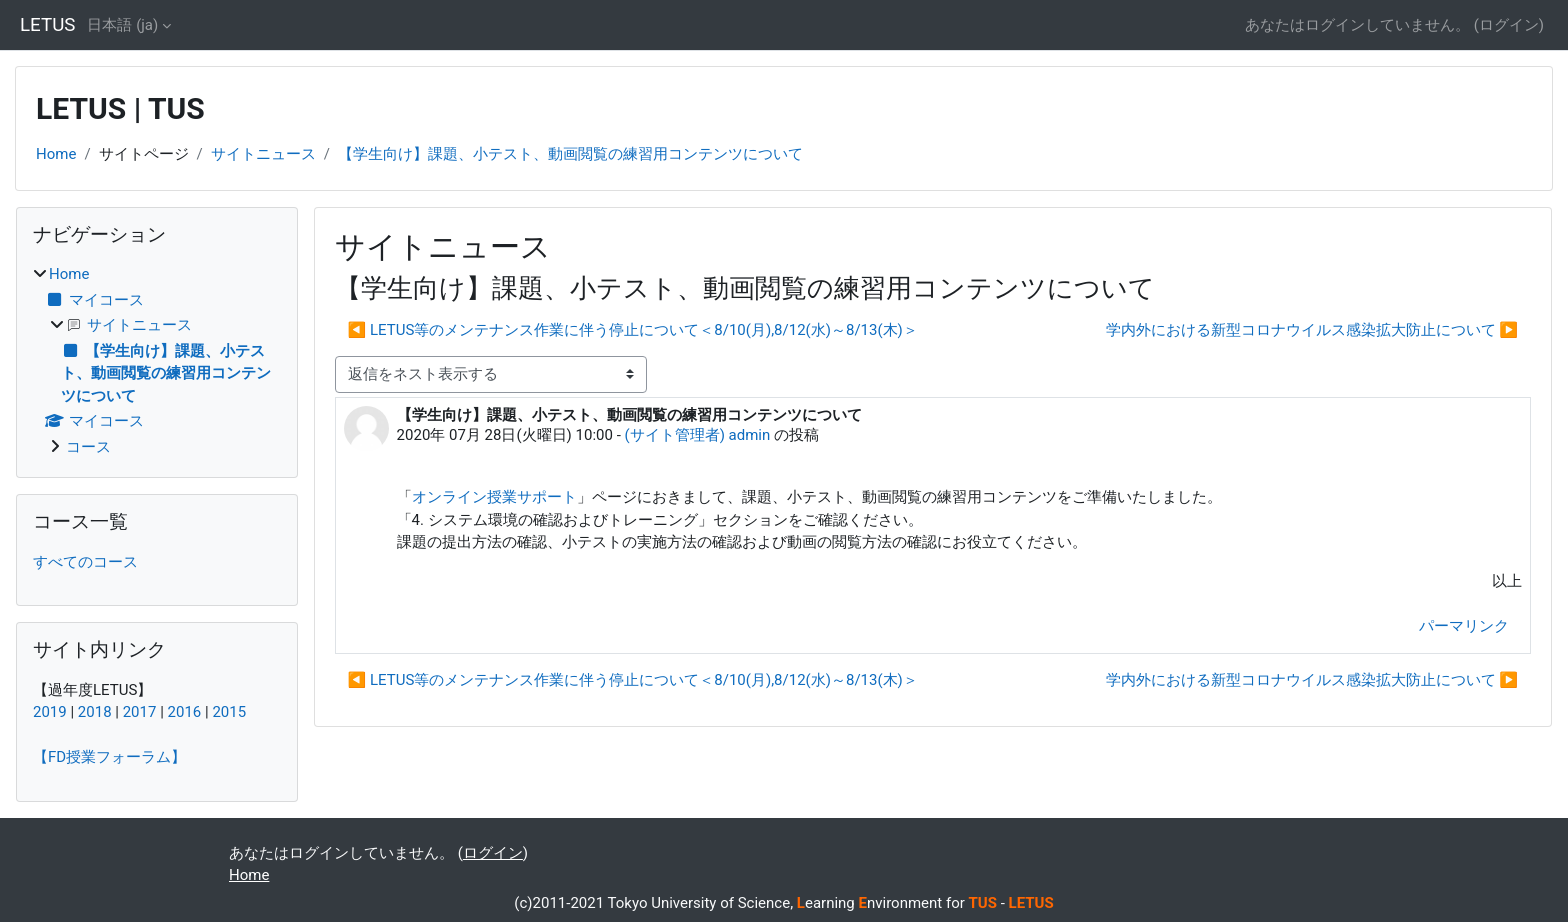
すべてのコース (85, 562)
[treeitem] (157, 360)
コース (88, 447)
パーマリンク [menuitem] (1464, 626)
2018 (95, 712)
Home (56, 154)
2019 (50, 712)
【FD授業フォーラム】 (109, 757)
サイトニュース (263, 154)
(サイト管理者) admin (698, 435)
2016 (185, 712)
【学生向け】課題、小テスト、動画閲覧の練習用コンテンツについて (570, 154)
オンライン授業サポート (494, 497)
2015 (229, 712)
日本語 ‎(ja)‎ (122, 25)
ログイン (1509, 25)
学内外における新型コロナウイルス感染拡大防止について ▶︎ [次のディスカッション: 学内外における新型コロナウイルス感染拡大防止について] (1312, 330)
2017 (140, 712)
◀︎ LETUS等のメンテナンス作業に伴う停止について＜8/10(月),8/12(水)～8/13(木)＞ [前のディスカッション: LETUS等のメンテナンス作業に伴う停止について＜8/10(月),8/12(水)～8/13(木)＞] (633, 330)
